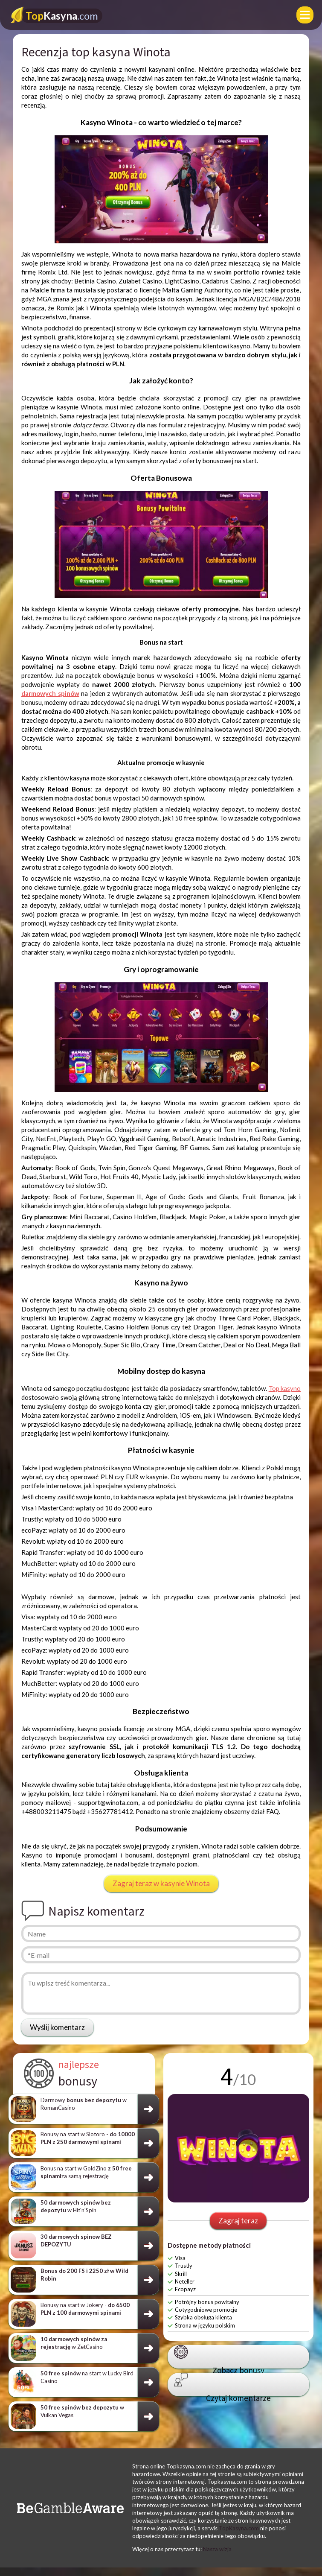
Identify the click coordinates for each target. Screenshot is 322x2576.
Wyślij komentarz (57, 2027)
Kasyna (62, 15)
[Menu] (304, 14)
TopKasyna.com (239, 2528)
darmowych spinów (50, 693)
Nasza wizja (217, 2549)
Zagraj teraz (238, 2220)
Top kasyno (285, 1388)
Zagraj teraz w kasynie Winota (161, 1883)
